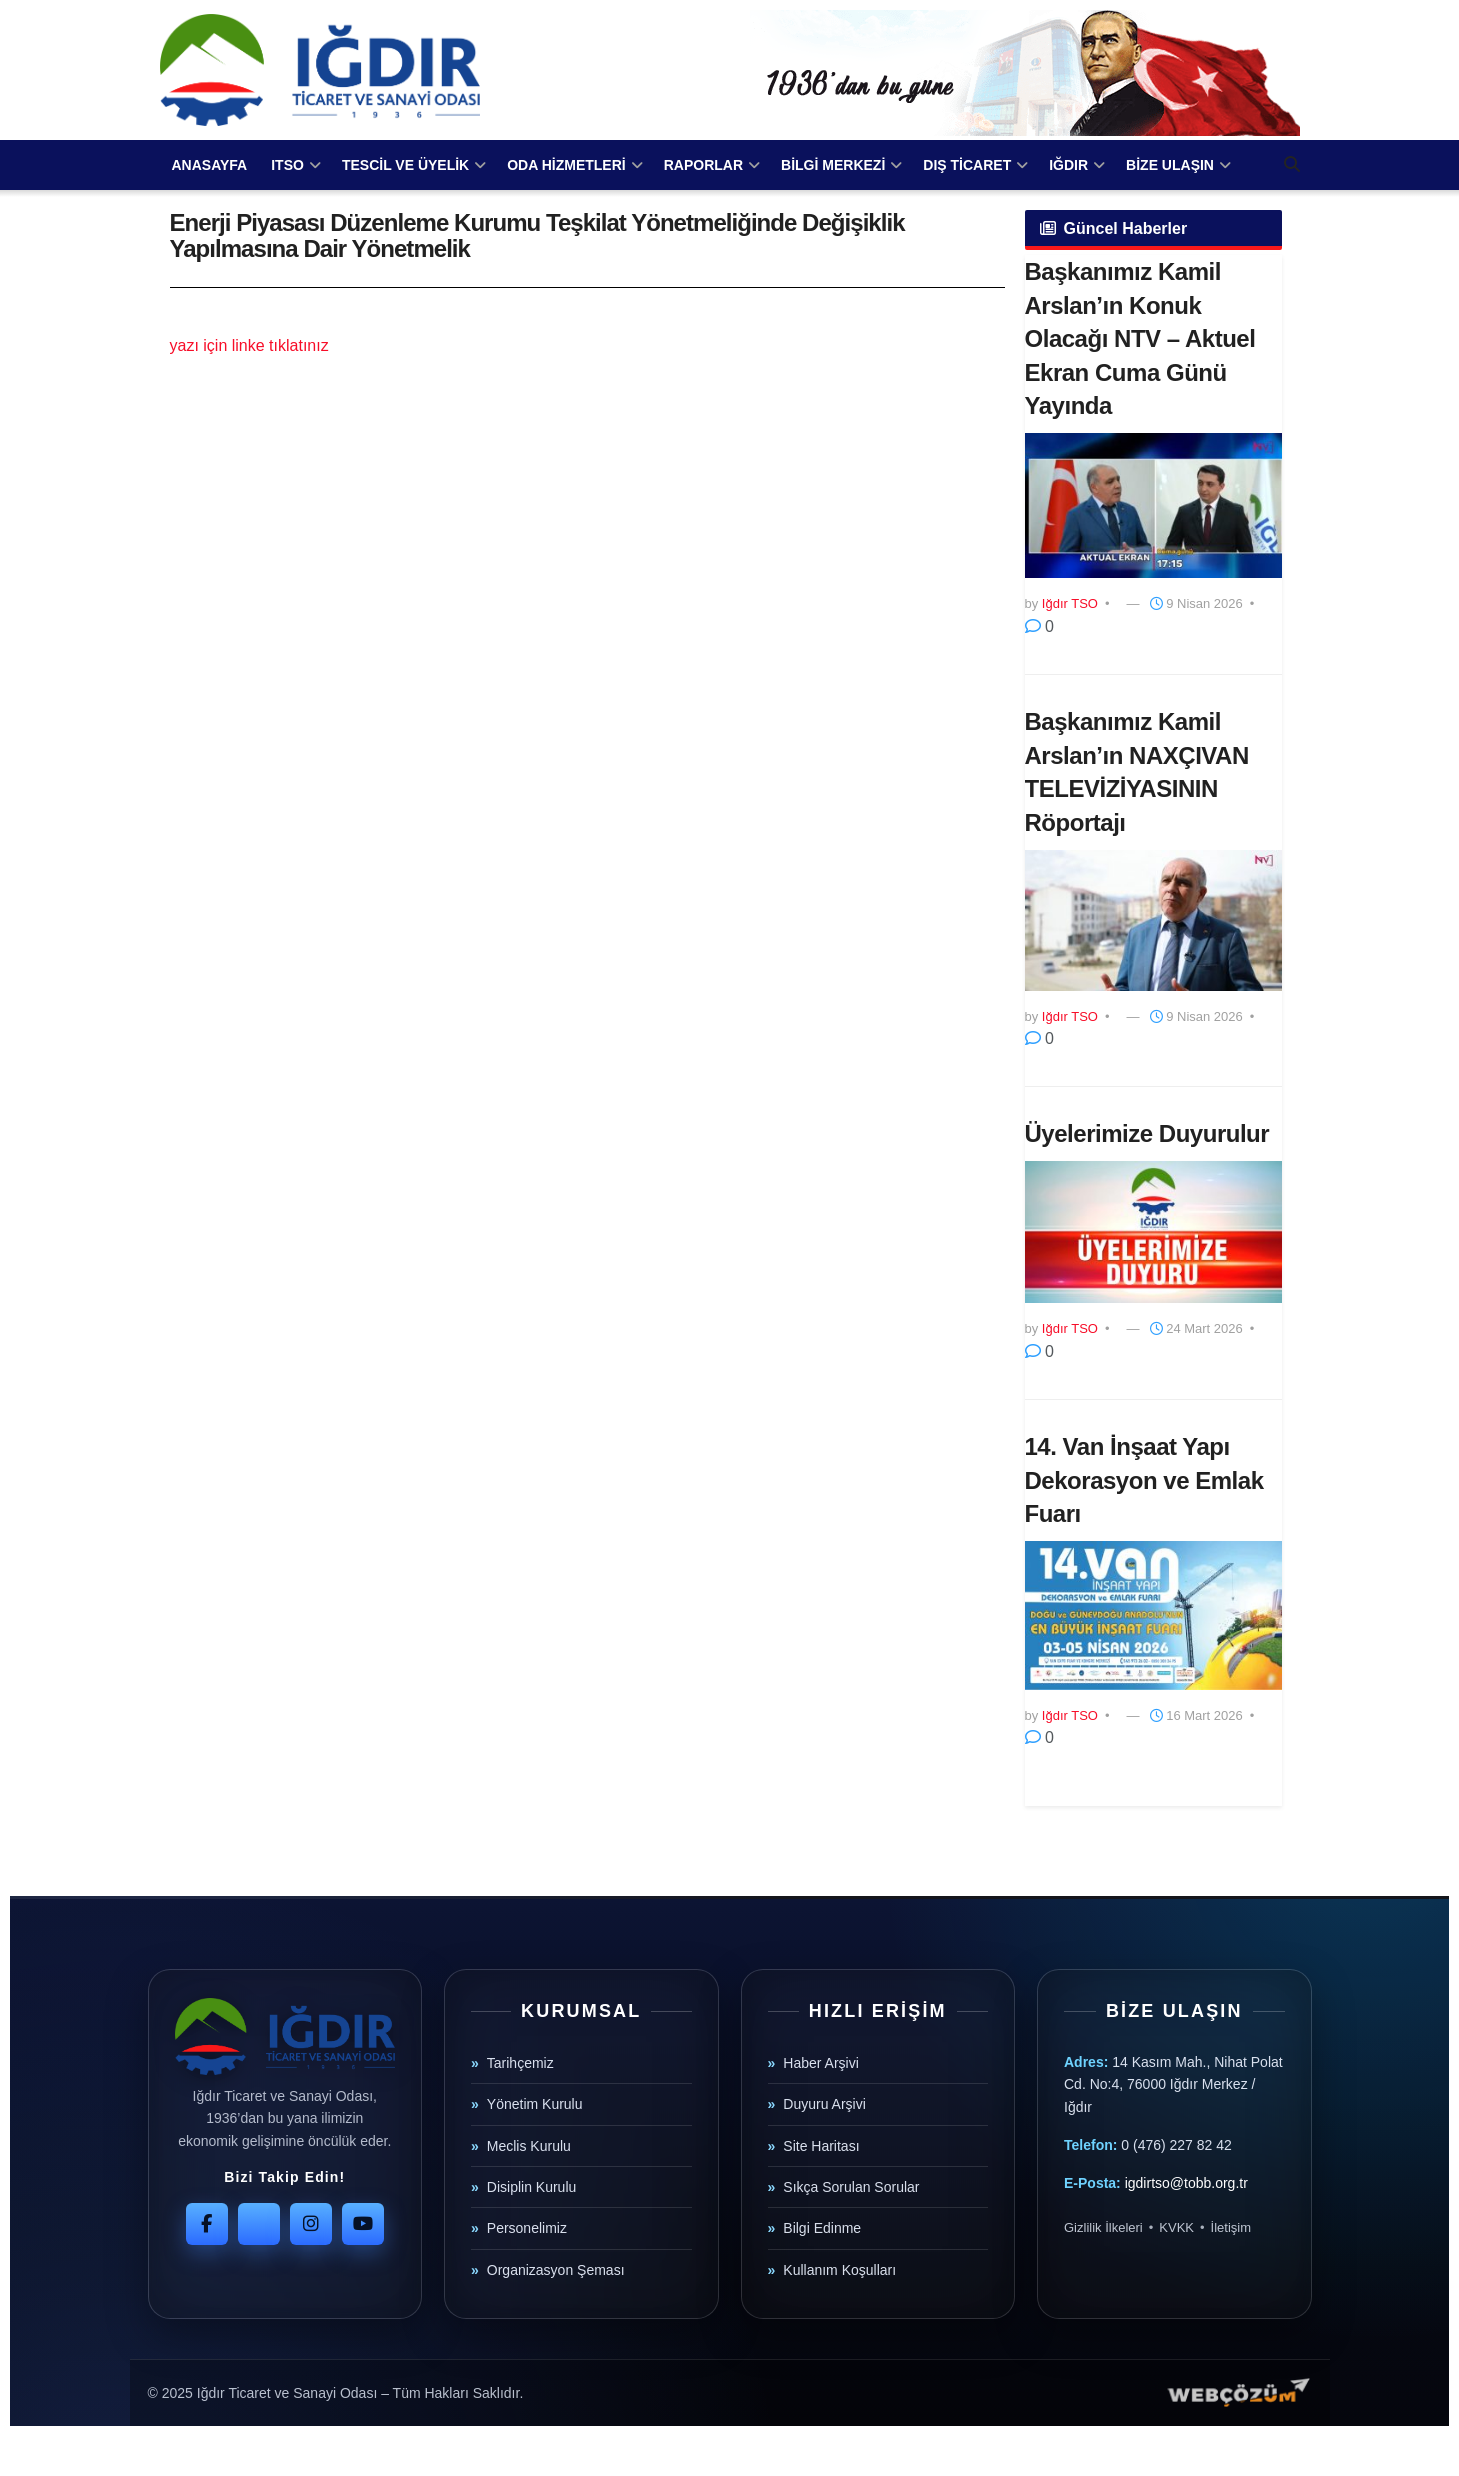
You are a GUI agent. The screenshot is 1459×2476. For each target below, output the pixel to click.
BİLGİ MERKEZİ (833, 165)
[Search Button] (1292, 165)
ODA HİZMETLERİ (566, 165)
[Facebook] (207, 2224)
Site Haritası (821, 2146)
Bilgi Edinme (822, 2228)
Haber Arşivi (820, 2063)
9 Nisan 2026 (1196, 603)
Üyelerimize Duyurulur (1147, 1133)
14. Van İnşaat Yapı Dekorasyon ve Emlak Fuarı (1144, 1480)
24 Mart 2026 (1196, 1328)
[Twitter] (259, 2224)
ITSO (287, 165)
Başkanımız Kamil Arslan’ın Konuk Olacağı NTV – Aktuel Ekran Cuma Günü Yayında (1140, 338)
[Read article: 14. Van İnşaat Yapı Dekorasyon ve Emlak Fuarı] (1153, 1615)
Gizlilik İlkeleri (1103, 2227)
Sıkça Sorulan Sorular (851, 2187)
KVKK (1176, 2227)
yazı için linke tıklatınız (249, 345)
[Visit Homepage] (320, 70)
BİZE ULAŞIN (1170, 165)
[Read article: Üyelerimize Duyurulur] (1153, 1232)
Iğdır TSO (1070, 603)
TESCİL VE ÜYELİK (405, 165)
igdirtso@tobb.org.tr (1186, 2183)
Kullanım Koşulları (839, 2270)
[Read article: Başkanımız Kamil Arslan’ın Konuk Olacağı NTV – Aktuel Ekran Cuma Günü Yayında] (1153, 506)
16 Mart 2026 (1196, 1715)
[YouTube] (363, 2224)
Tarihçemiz (520, 2063)
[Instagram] (311, 2224)
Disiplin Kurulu (531, 2187)
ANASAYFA (210, 165)
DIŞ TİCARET (967, 165)
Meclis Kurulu (529, 2146)
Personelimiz (527, 2228)
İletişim (1231, 2227)
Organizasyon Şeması (556, 2270)
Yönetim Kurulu (535, 2104)
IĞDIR (1068, 165)
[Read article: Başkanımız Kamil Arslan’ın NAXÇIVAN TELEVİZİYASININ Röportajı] (1153, 920)
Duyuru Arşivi (824, 2104)
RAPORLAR (703, 165)
